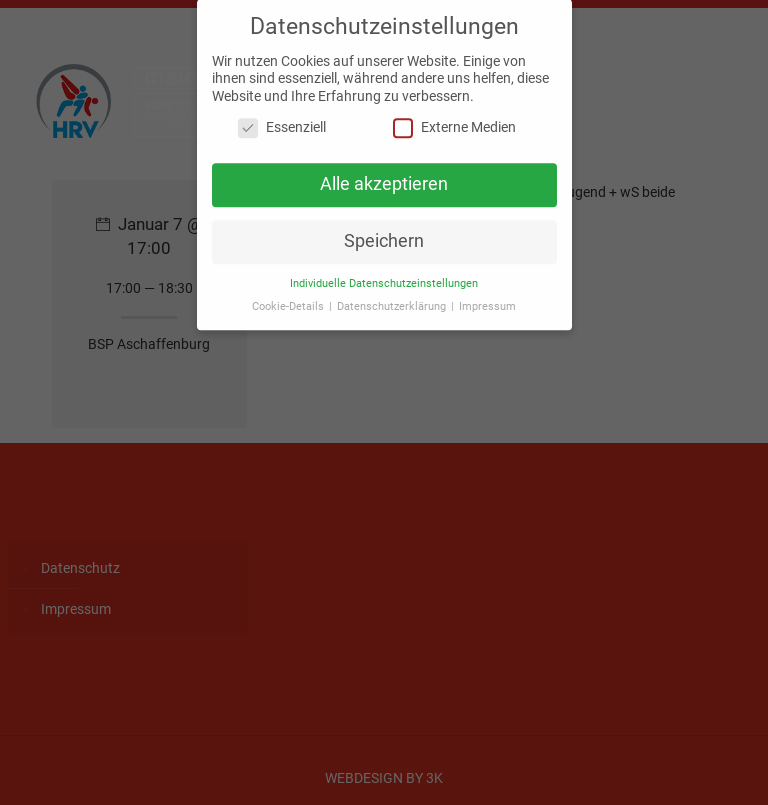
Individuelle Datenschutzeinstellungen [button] (384, 274)
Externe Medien (454, 119)
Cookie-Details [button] (289, 297)
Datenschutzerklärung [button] (393, 297)
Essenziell (282, 119)
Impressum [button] (487, 297)
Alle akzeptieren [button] (384, 176)
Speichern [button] (384, 232)
